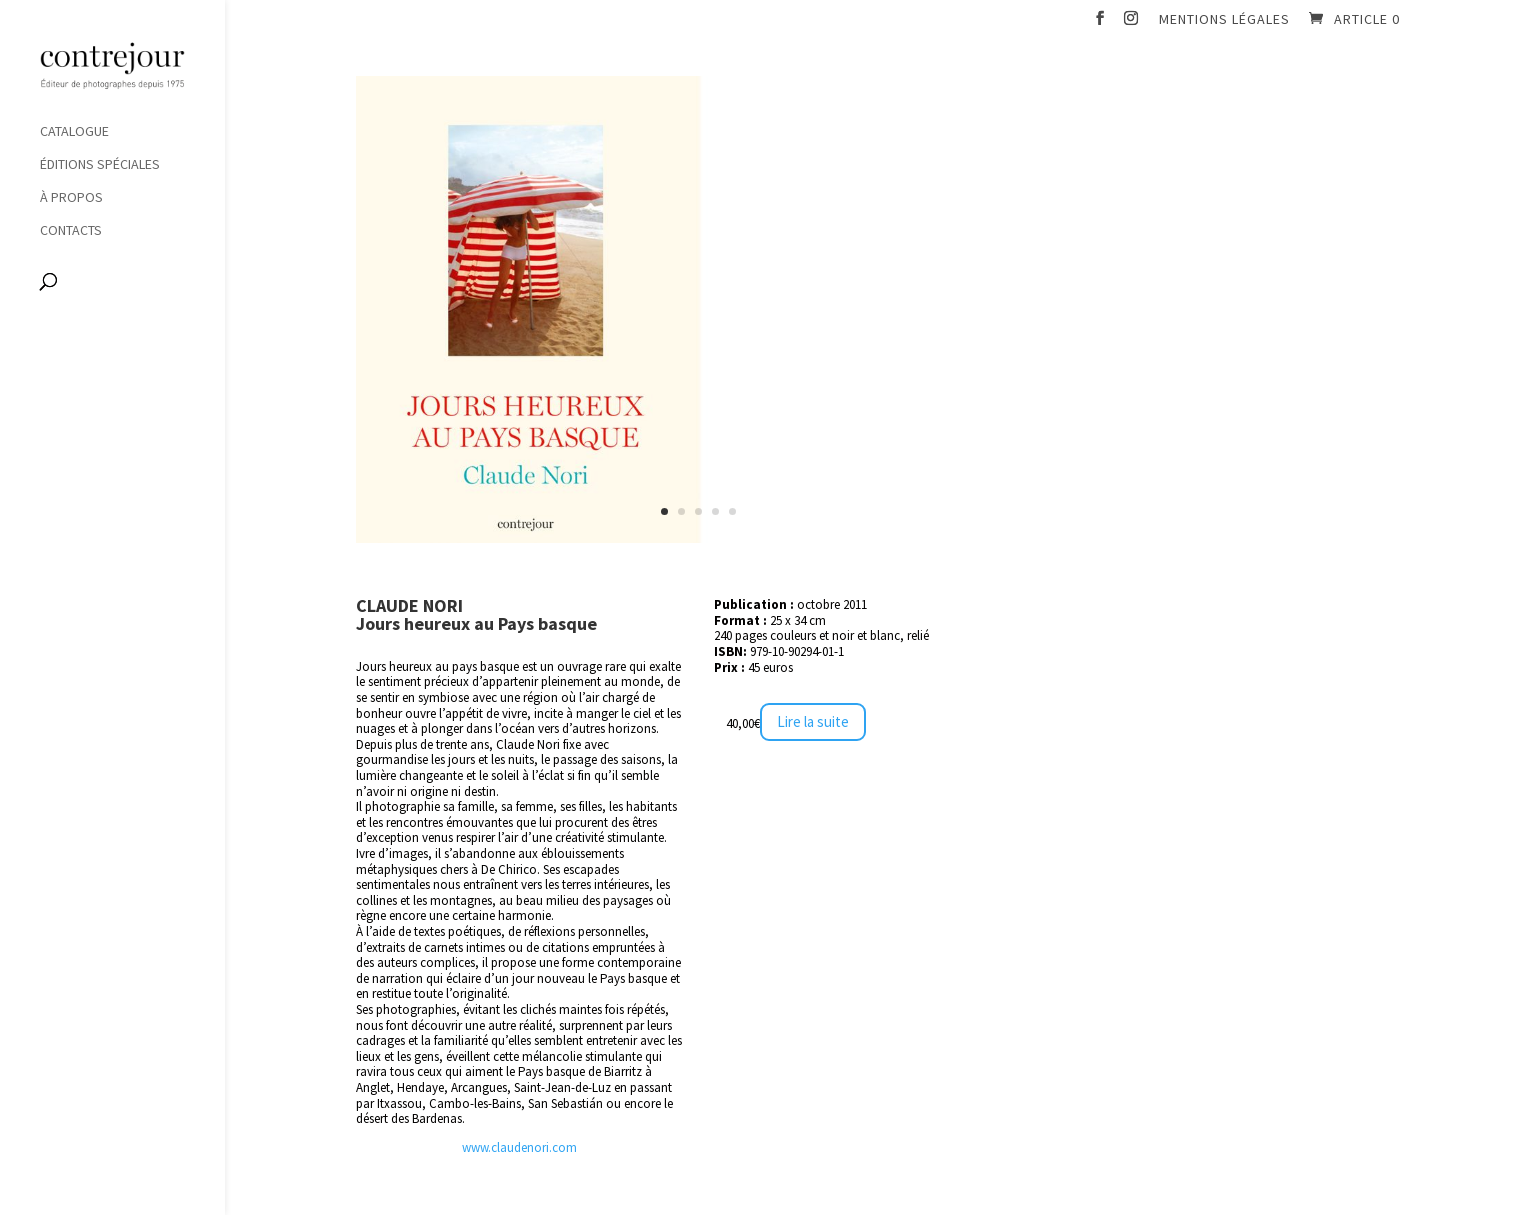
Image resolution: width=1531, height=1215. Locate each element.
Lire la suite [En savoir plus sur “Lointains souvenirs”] (813, 721)
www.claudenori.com (519, 1147)
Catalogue (74, 132)
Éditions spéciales (100, 165)
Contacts (71, 231)
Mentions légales (1224, 20)
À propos (71, 198)
